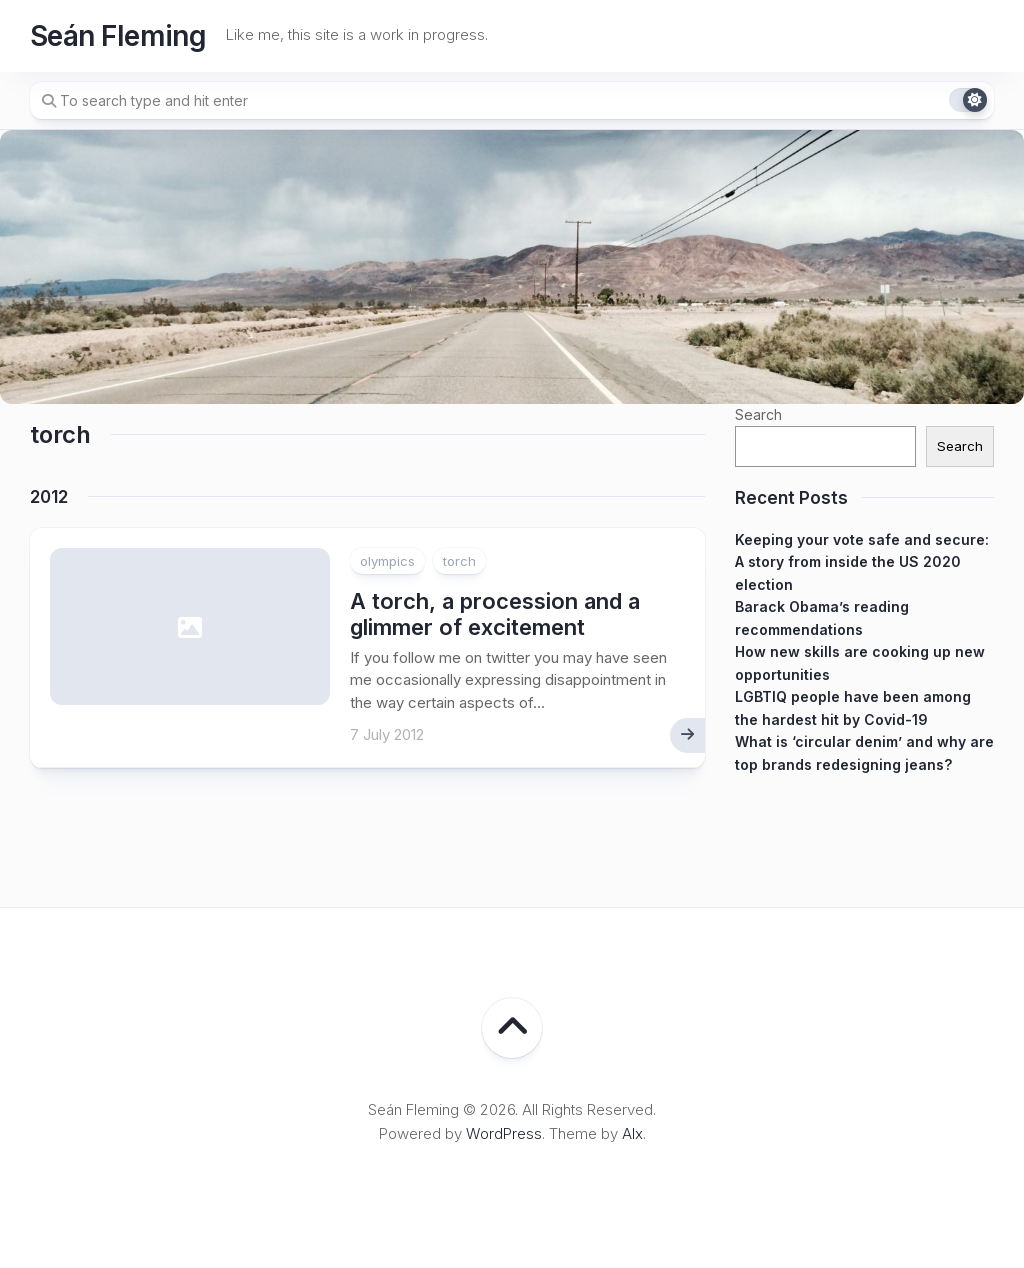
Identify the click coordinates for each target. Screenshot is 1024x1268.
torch (459, 561)
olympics (387, 561)
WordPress (504, 1133)
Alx (632, 1133)
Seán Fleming (118, 36)
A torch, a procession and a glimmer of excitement (495, 614)
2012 (49, 497)
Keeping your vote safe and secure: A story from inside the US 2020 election (862, 562)
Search (758, 414)
